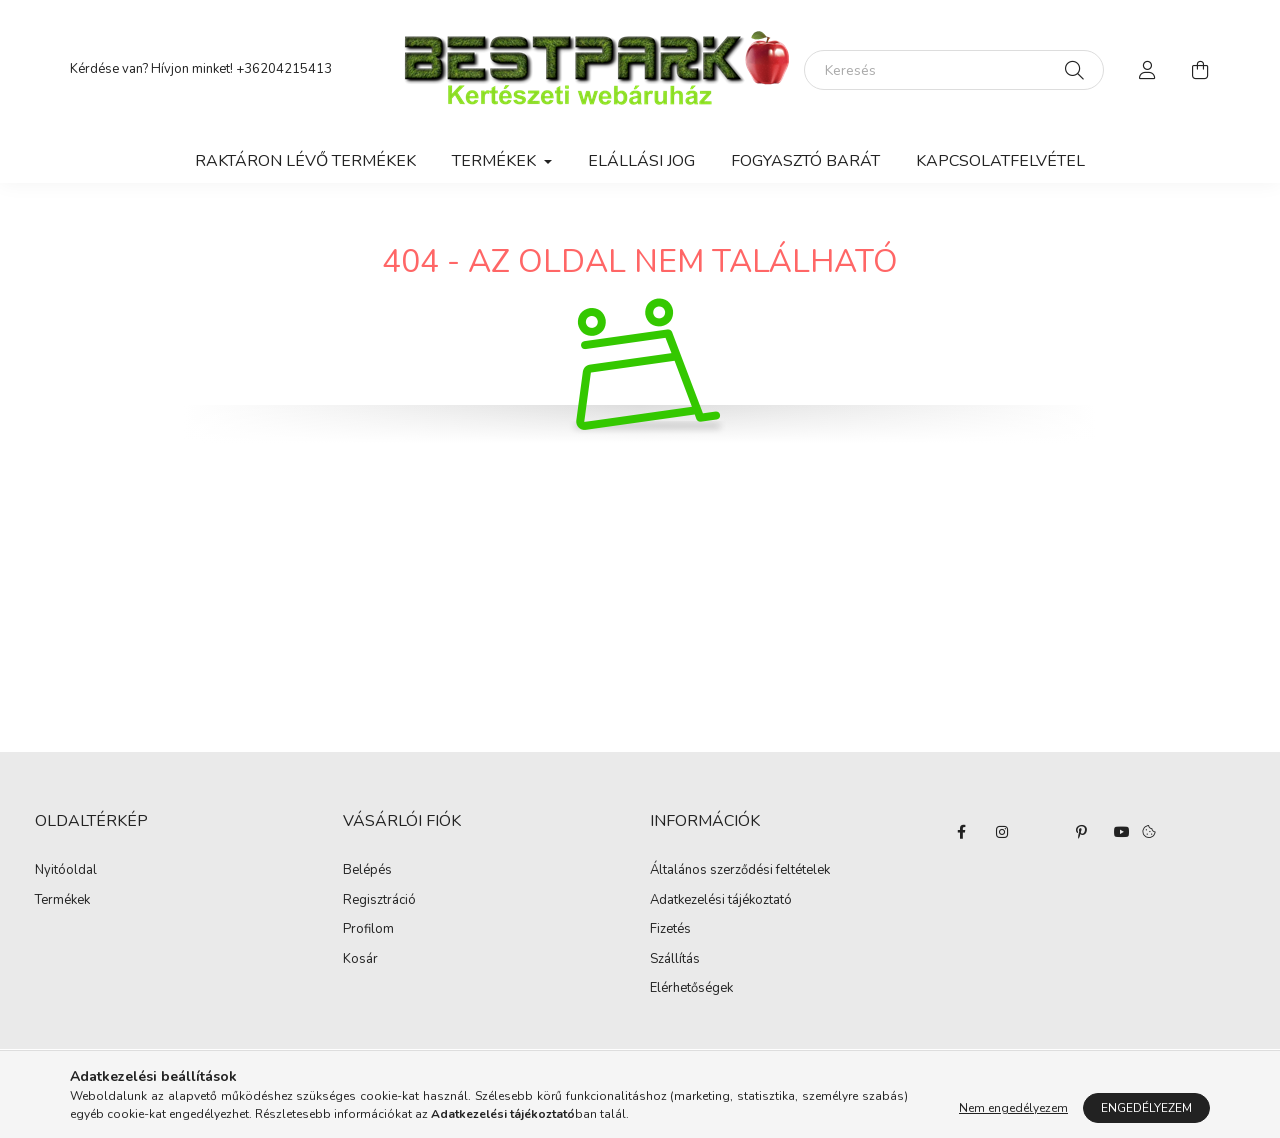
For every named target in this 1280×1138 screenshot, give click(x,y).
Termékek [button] (496, 161)
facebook (962, 832)
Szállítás (675, 960)
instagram (1002, 832)
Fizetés (670, 930)
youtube (1122, 832)
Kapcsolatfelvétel (1000, 161)
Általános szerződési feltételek (740, 871)
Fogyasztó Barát (805, 161)
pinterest (1082, 832)
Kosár (360, 960)
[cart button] (1200, 70)
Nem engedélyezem (1013, 1108)
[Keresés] (954, 70)
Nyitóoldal (66, 871)
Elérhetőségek (691, 989)
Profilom (368, 930)
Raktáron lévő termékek (305, 161)
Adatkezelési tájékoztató (721, 901)
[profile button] (1148, 70)
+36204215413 (284, 69)
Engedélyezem (1146, 1108)
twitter (1042, 832)
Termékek (62, 901)
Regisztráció (379, 901)
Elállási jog (641, 161)
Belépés (367, 871)
